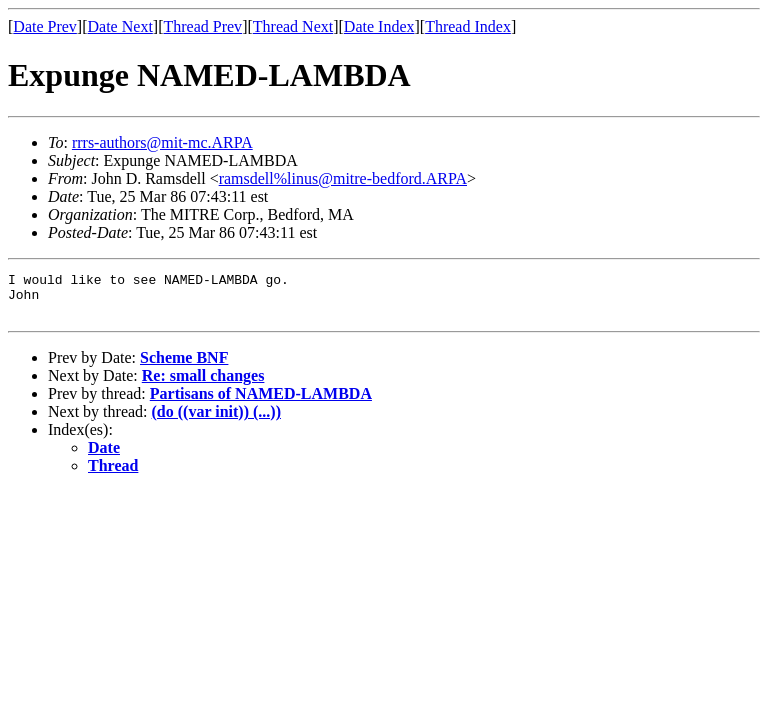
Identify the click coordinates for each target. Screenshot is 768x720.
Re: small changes (203, 384)
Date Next (120, 26)
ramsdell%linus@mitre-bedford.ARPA (343, 178)
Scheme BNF (184, 366)
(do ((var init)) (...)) (216, 420)
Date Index (379, 26)
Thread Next (293, 26)
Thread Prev (202, 26)
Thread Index (468, 26)
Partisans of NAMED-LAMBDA (261, 402)
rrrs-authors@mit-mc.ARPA (162, 142)
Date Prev (45, 26)
